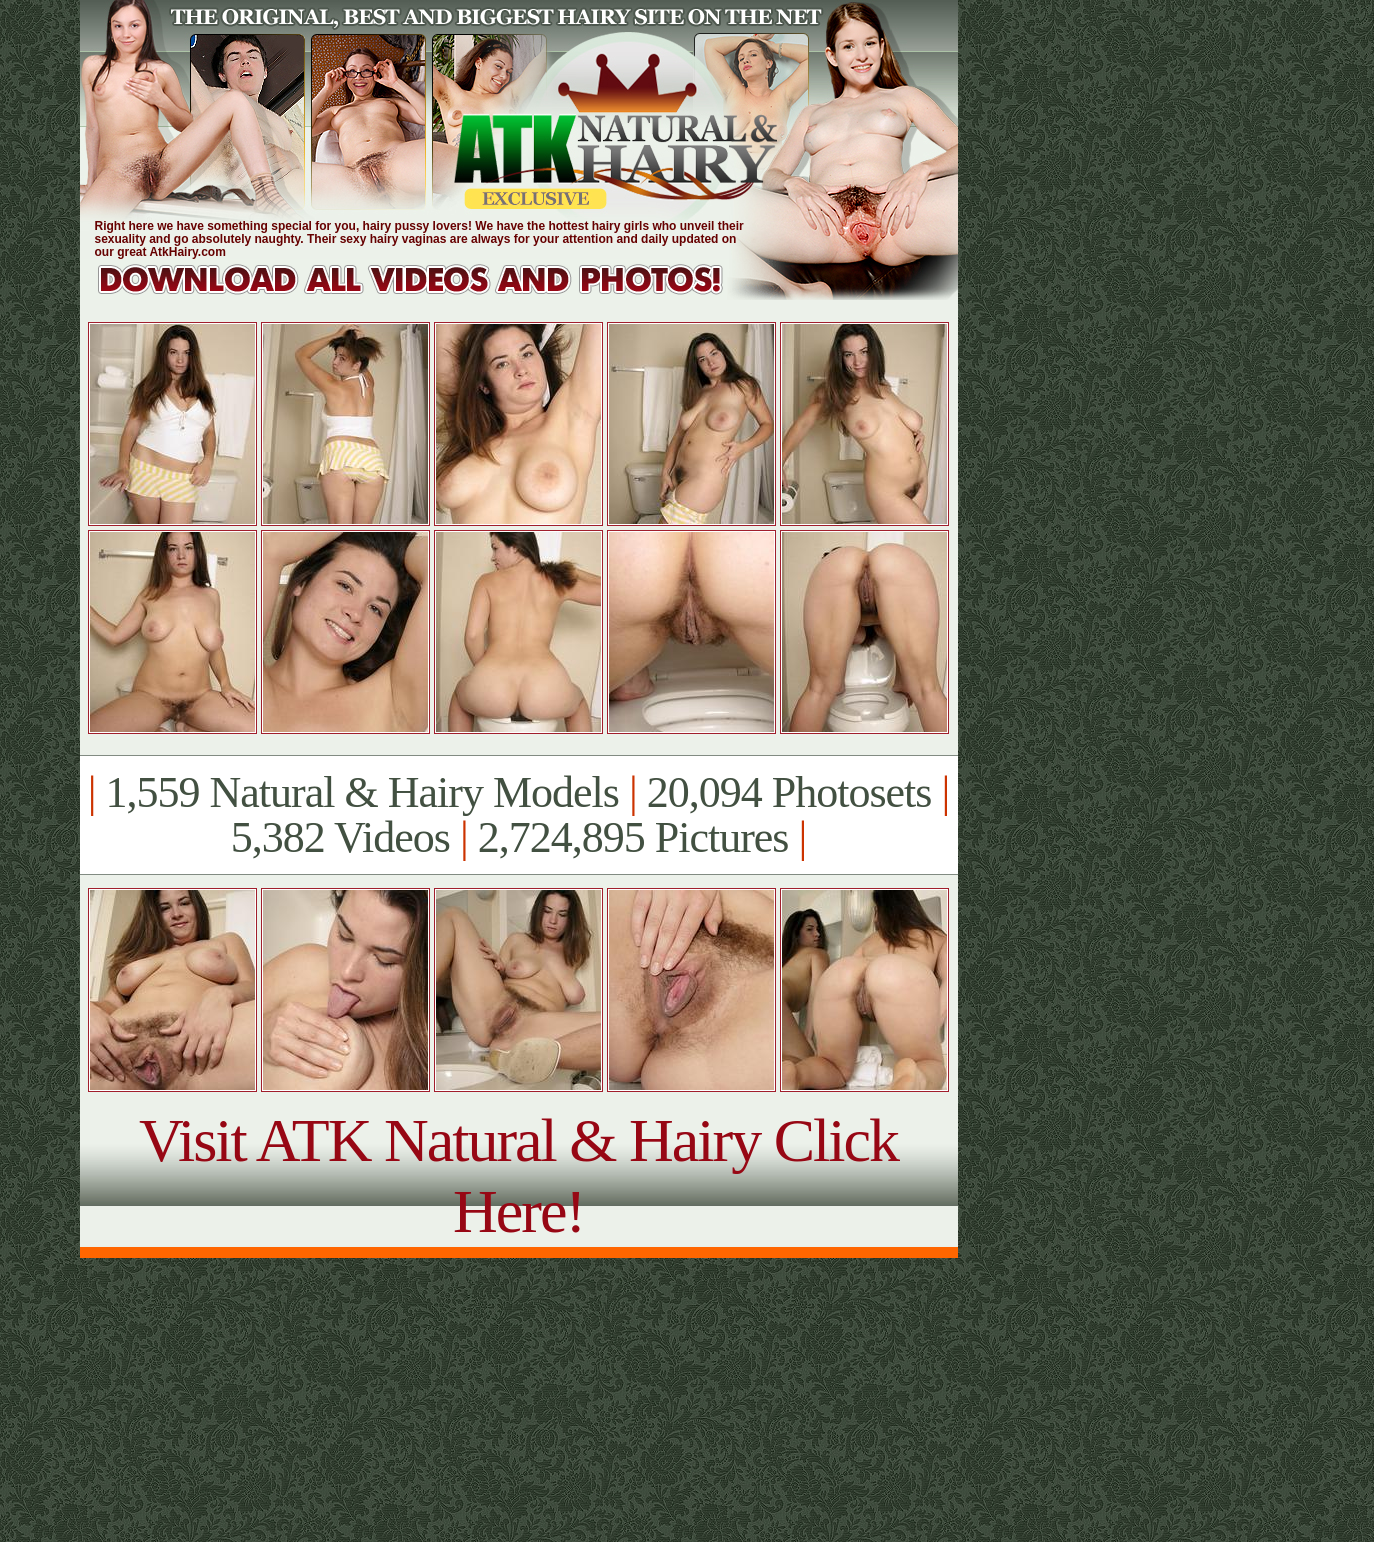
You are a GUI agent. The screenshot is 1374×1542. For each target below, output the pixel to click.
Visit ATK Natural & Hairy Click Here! (518, 1175)
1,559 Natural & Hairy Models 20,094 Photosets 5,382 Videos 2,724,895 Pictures (518, 815)
